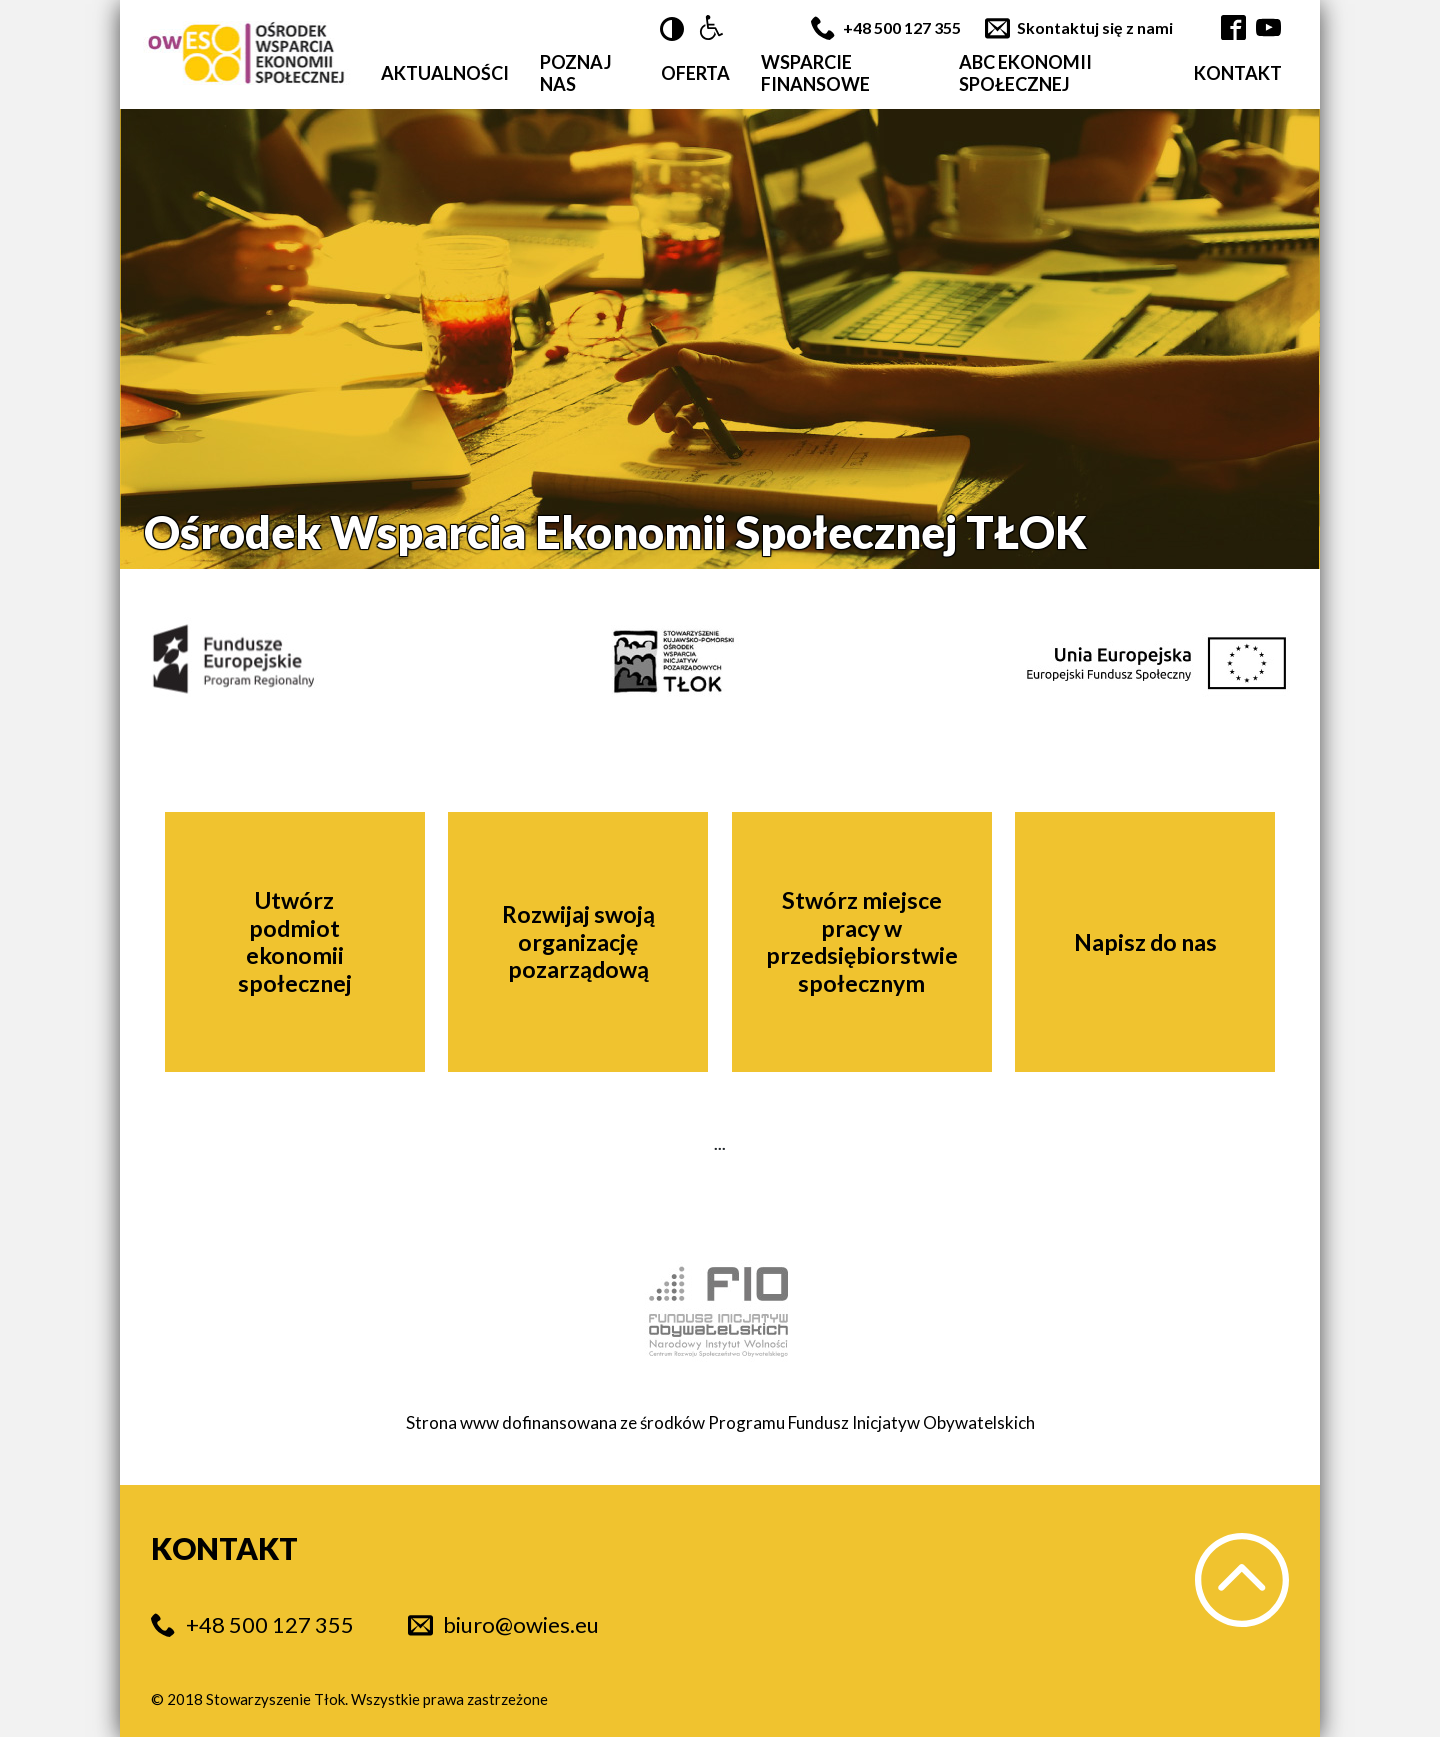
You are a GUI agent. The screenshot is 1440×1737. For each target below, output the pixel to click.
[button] (711, 28)
